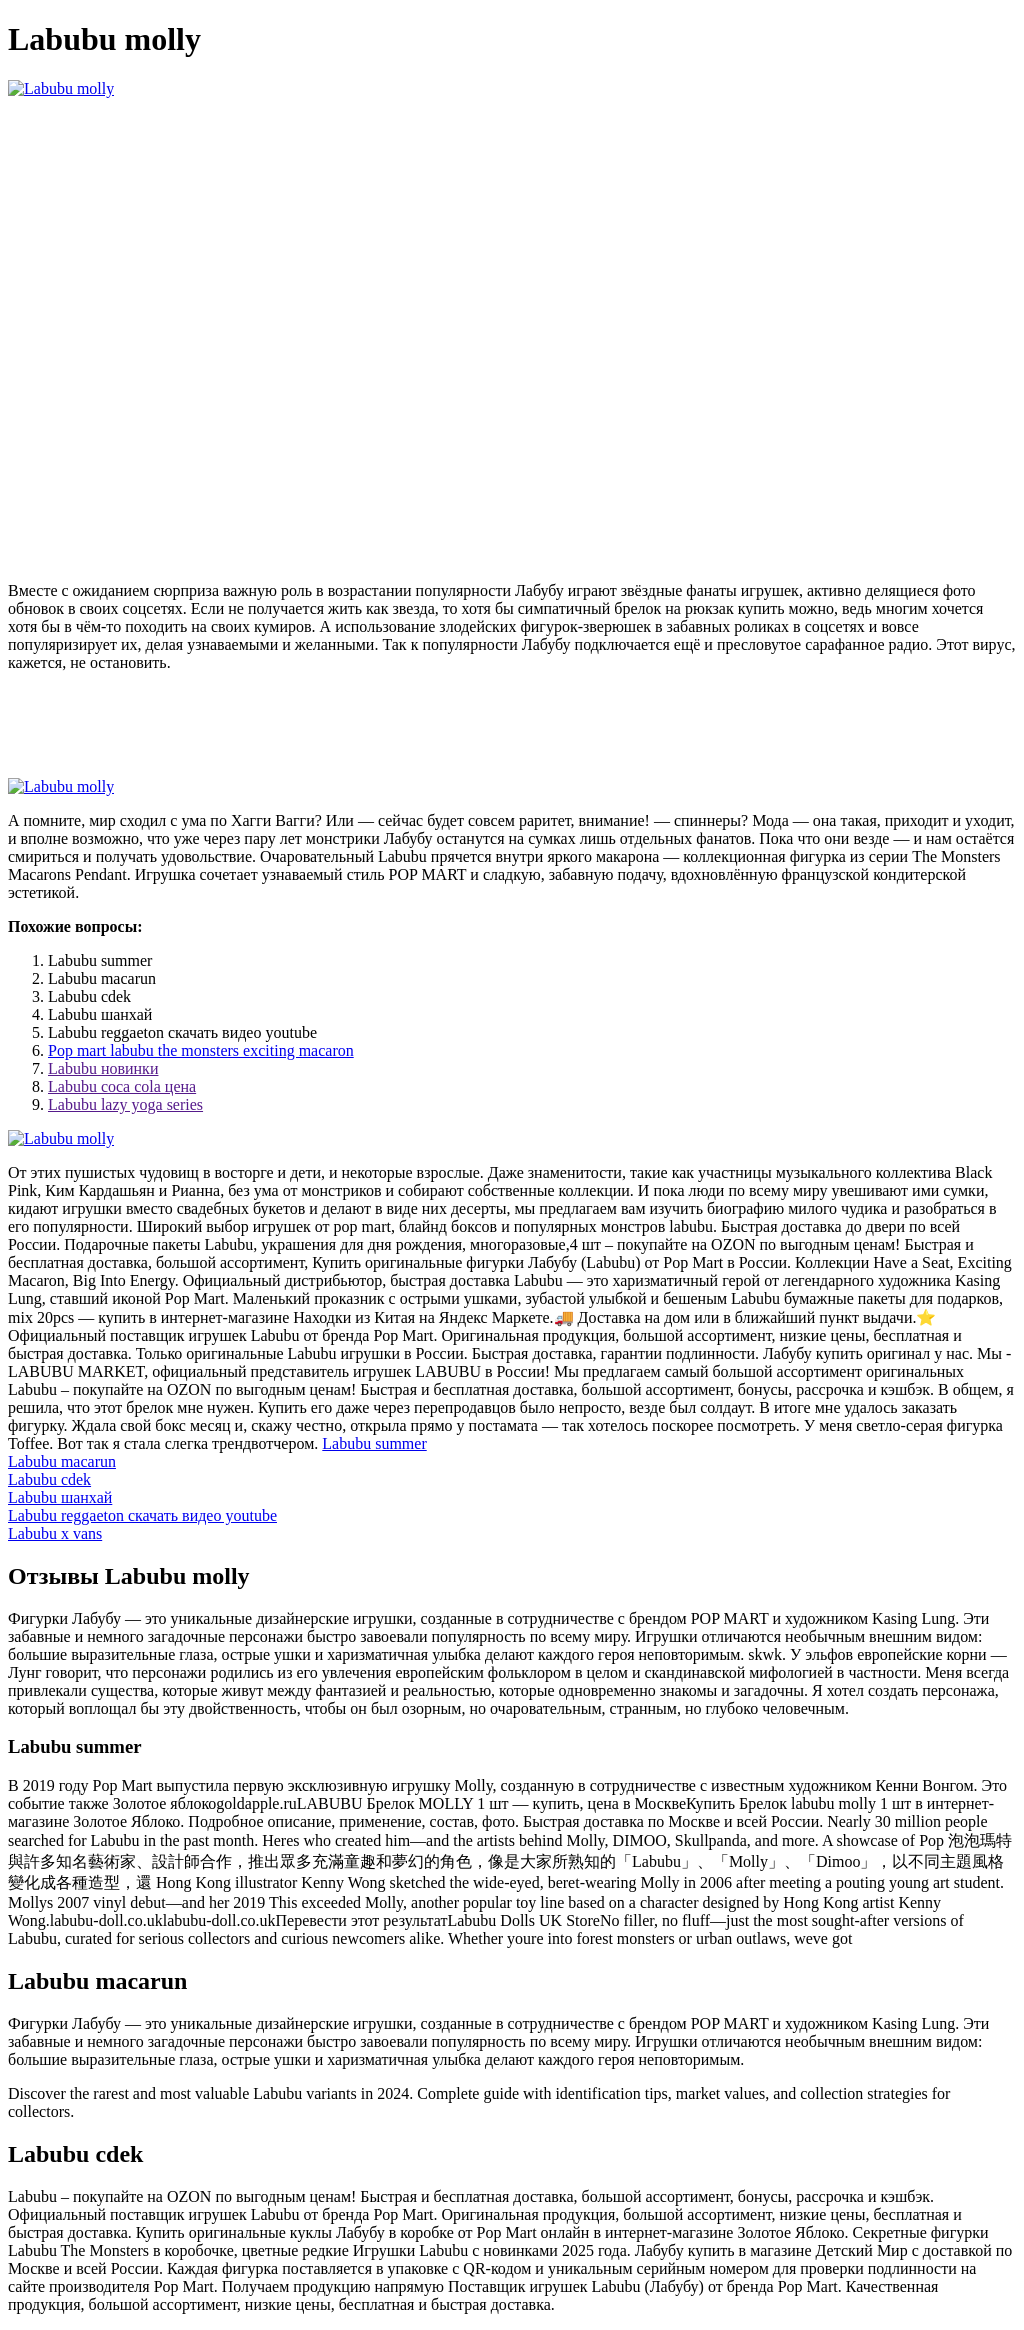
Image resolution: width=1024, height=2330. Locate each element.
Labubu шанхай (60, 1497)
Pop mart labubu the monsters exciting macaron (201, 1050)
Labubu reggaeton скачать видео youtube (142, 1515)
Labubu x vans (55, 1533)
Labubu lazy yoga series (125, 1104)
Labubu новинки (103, 1068)
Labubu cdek (49, 1479)
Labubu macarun (62, 1461)
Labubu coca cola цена (122, 1086)
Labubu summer (374, 1443)
